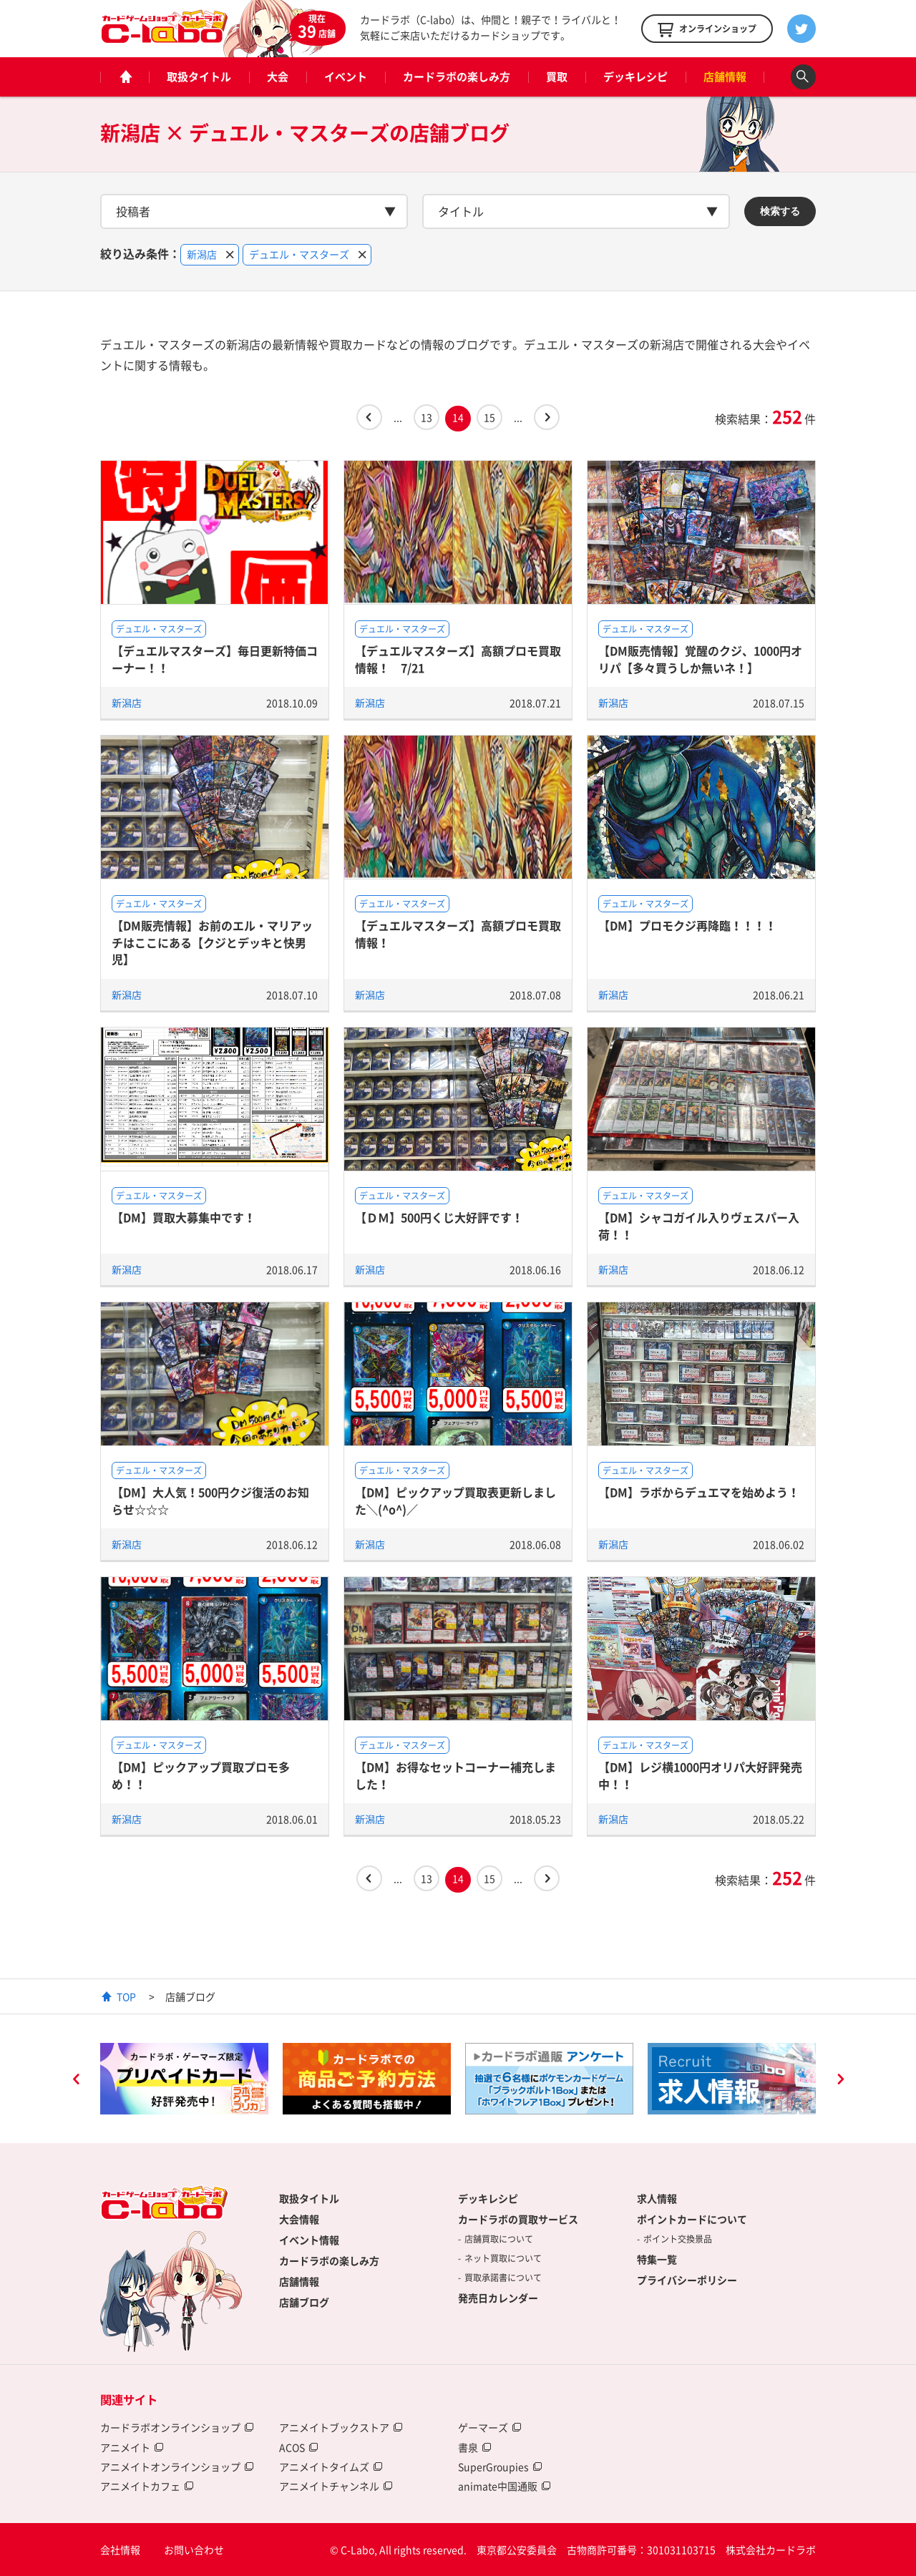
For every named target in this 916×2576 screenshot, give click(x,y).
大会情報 (299, 2219)
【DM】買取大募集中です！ (183, 1217)
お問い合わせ (194, 2549)
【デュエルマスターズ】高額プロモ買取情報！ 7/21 (458, 658)
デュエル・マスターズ (159, 629)
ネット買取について (503, 2258)
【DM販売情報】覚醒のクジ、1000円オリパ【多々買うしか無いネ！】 (700, 658)
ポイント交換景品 (677, 2239)
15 (489, 417)
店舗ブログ (304, 2302)
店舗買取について (498, 2239)
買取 (556, 76)
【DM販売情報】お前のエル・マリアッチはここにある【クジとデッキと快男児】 (212, 942)
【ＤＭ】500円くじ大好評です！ (439, 1217)
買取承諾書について (503, 2277)
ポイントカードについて (692, 2219)
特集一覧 (657, 2259)
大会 (277, 76)
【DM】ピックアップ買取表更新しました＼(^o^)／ (455, 1500)
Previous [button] (76, 2081)
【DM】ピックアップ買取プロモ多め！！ (201, 1775)
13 (426, 417)
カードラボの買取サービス (518, 2219)
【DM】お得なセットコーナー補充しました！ (455, 1775)
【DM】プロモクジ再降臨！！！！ (687, 925)
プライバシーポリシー (687, 2280)
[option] (184, 2078)
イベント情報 (309, 2240)
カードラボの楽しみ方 (456, 76)
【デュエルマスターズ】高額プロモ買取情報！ (458, 933)
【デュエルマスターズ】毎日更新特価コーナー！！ (215, 658)
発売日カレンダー (498, 2297)
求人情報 (657, 2198)
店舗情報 (724, 76)
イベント (345, 76)
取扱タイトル (199, 76)
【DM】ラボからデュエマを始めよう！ (698, 1492)
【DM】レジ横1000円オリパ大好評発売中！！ (700, 1775)
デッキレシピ (635, 76)
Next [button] (840, 2081)
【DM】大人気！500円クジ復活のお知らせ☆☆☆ (210, 1500)
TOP (126, 1996)
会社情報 (120, 2549)
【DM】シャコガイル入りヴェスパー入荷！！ (698, 1225)
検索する (780, 211)
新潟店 (127, 703)
